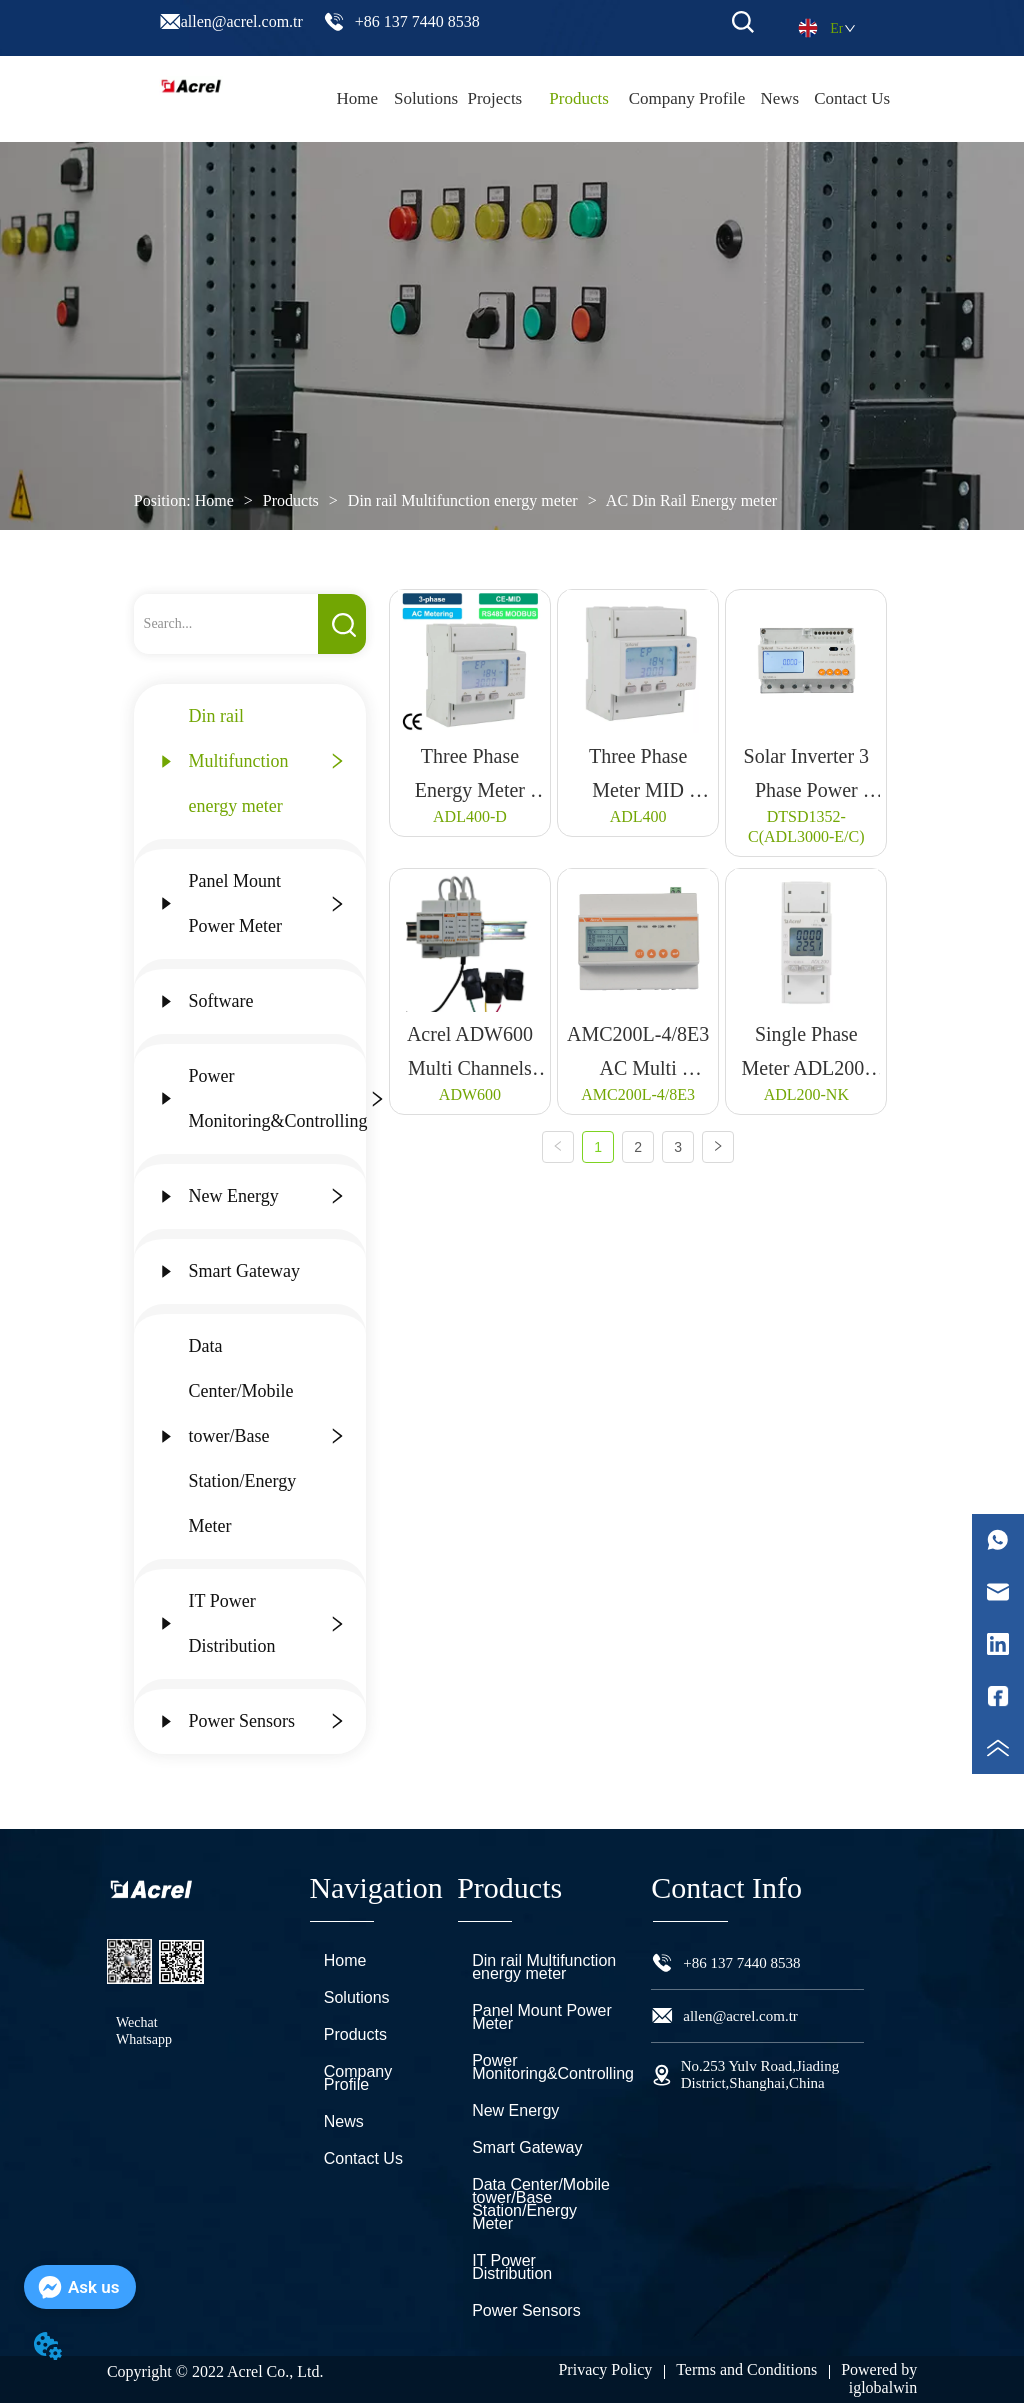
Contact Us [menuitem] (852, 98)
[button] (579, 99)
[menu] (606, 99)
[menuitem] (579, 99)
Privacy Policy (605, 2369)
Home (214, 500)
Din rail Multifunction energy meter (463, 500)
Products (291, 500)
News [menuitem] (779, 98)
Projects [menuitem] (494, 98)
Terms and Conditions (746, 2369)
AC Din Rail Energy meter (690, 500)
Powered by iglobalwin (879, 2378)
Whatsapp (144, 2039)
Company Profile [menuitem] (687, 98)
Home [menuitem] (358, 98)
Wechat (137, 2022)
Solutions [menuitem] (426, 98)
